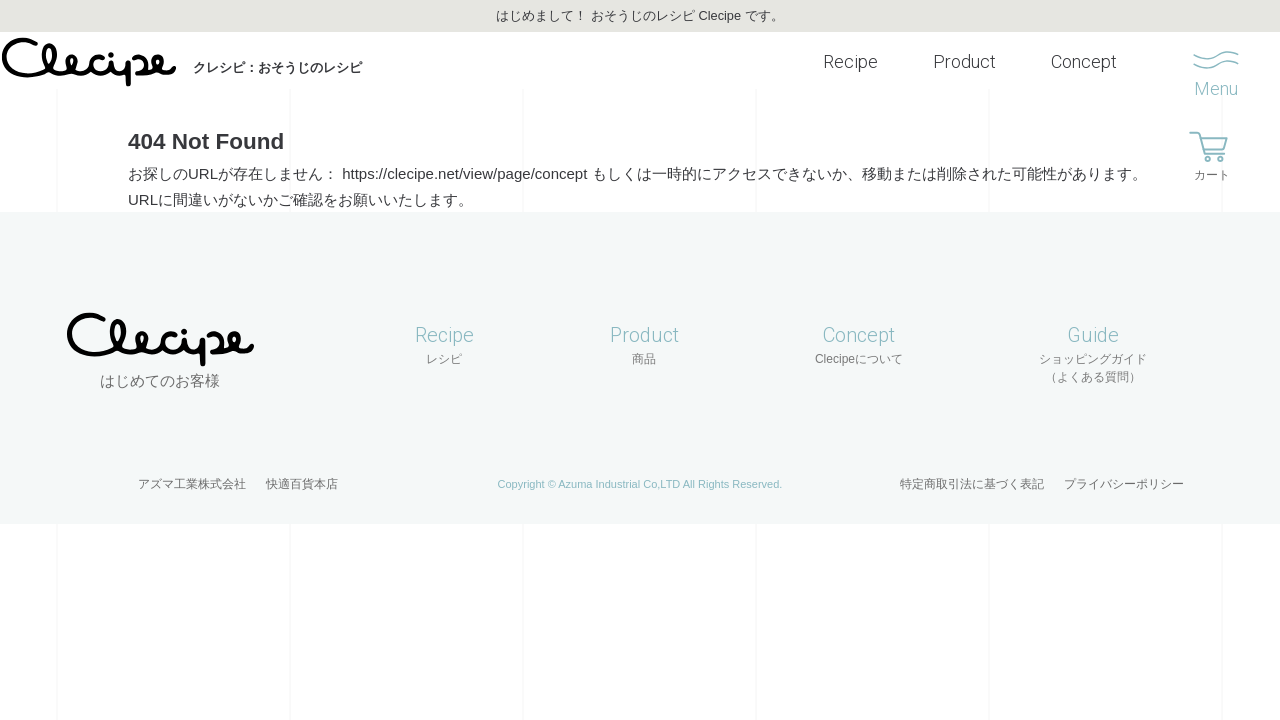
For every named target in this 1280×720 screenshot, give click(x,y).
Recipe (830, 67)
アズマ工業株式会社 (192, 465)
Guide (1093, 335)
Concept (1064, 67)
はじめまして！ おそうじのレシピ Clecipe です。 (640, 15)
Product (944, 67)
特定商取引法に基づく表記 (972, 465)
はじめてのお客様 (160, 361)
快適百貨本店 (302, 465)
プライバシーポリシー (1124, 465)
